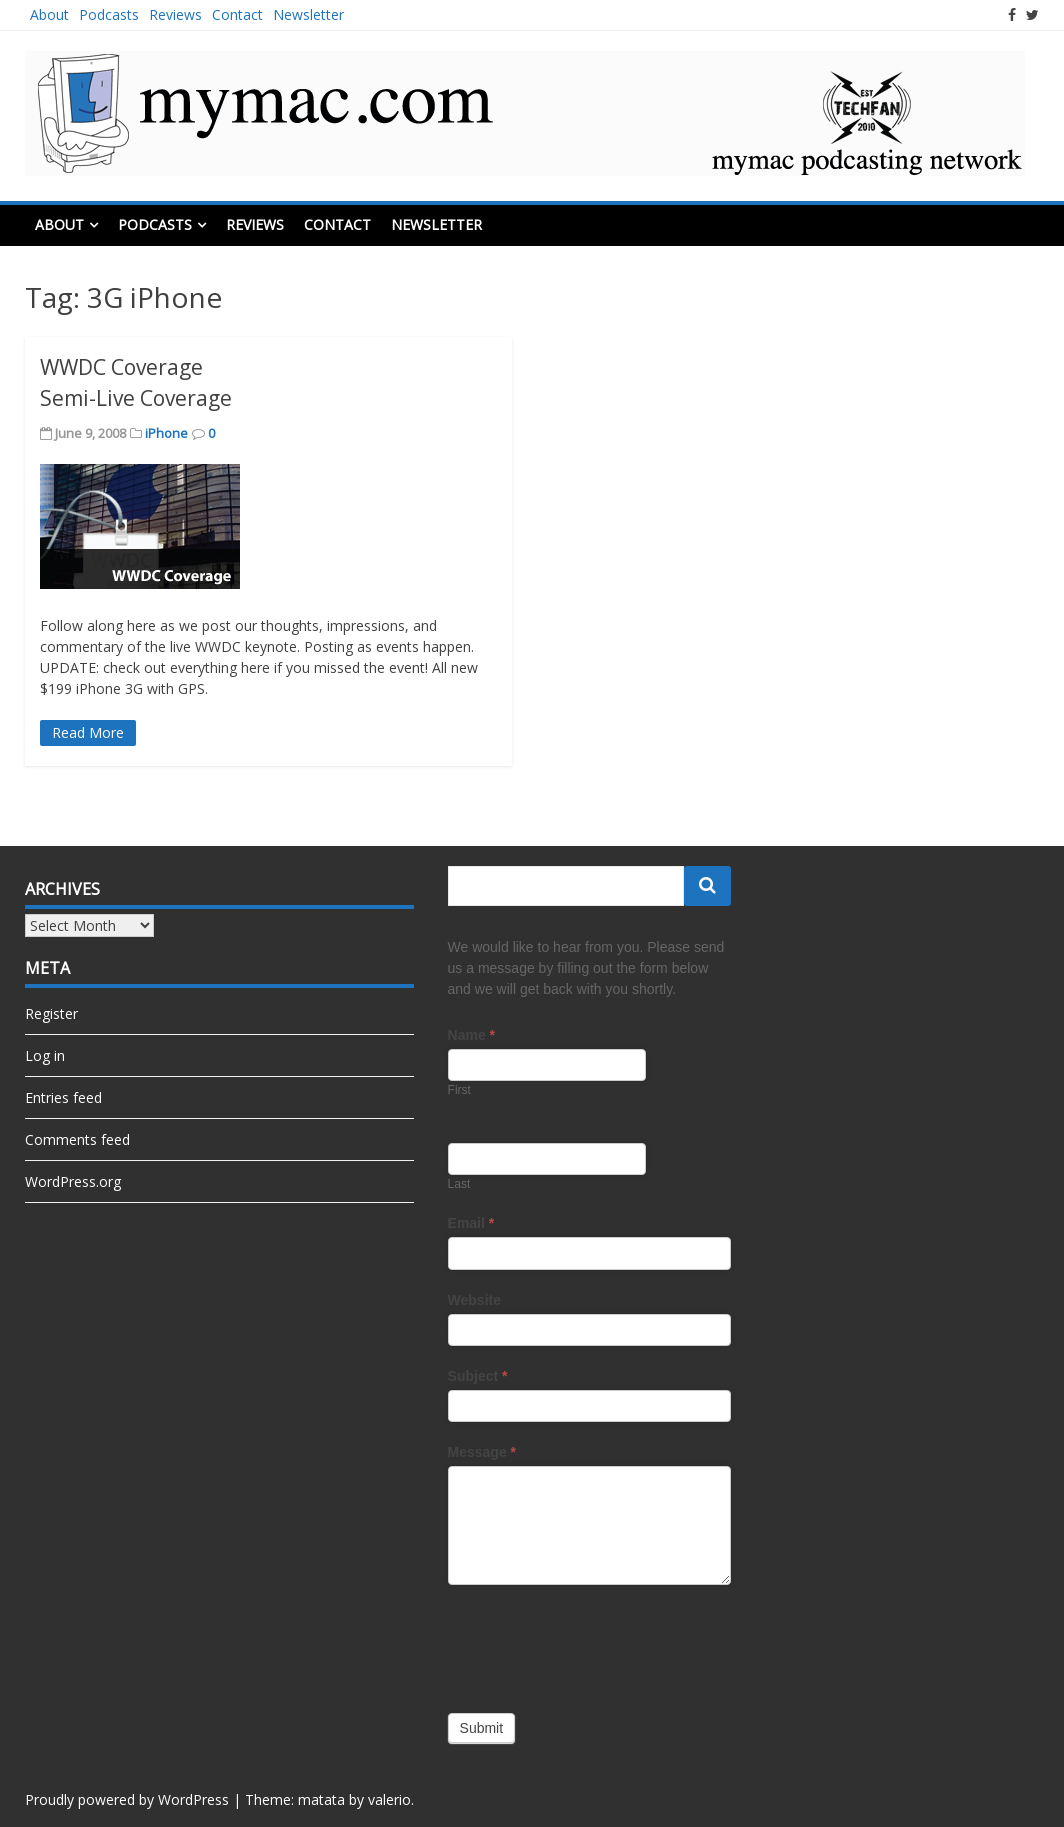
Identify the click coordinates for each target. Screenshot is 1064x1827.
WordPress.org (73, 1181)
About (49, 14)
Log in (45, 1055)
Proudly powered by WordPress (127, 1799)
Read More (88, 732)
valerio (389, 1799)
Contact (237, 14)
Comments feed (77, 1139)
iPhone (166, 433)
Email (471, 1223)
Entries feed (63, 1097)
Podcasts (109, 14)
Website (474, 1300)
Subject (478, 1376)
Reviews (175, 14)
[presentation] (600, 1644)
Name (471, 1035)
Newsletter (308, 14)
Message (482, 1452)
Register (51, 1013)
